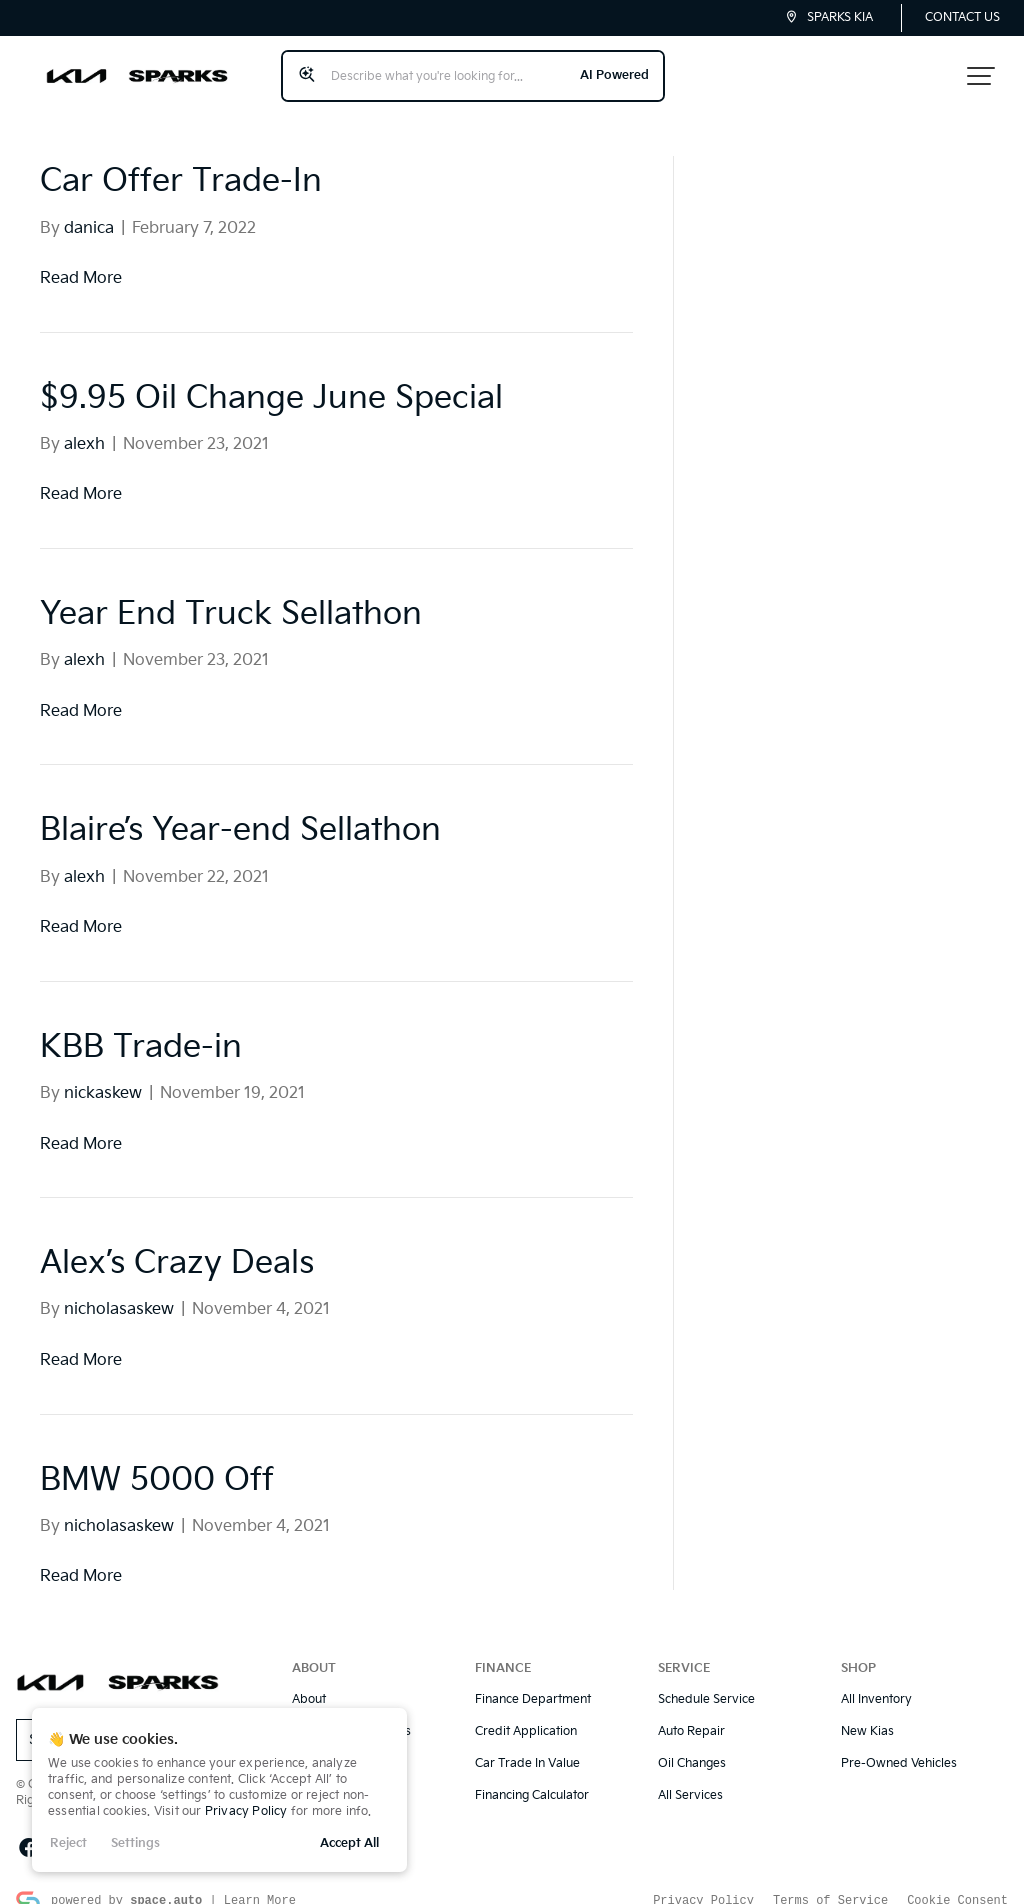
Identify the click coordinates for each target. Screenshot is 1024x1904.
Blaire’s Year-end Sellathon (240, 813)
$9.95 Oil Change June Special (271, 381)
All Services (690, 1778)
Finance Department (533, 1682)
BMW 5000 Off (157, 1462)
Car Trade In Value (527, 1746)
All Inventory (876, 1682)
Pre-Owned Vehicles (899, 1746)
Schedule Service (706, 1682)
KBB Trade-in (141, 1030)
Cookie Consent (957, 1882)
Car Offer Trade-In (181, 164)
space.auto (166, 1882)
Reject (68, 1843)
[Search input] (465, 67)
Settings (135, 1843)
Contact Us (962, 17)
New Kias (867, 1714)
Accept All (349, 1843)
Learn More (260, 1882)
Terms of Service (830, 1882)
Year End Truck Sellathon (231, 597)
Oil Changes (692, 1746)
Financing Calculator (532, 1778)
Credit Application (526, 1714)
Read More (81, 261)
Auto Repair (691, 1714)
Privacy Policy (246, 1811)
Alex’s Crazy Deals (177, 1246)
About (309, 1682)
